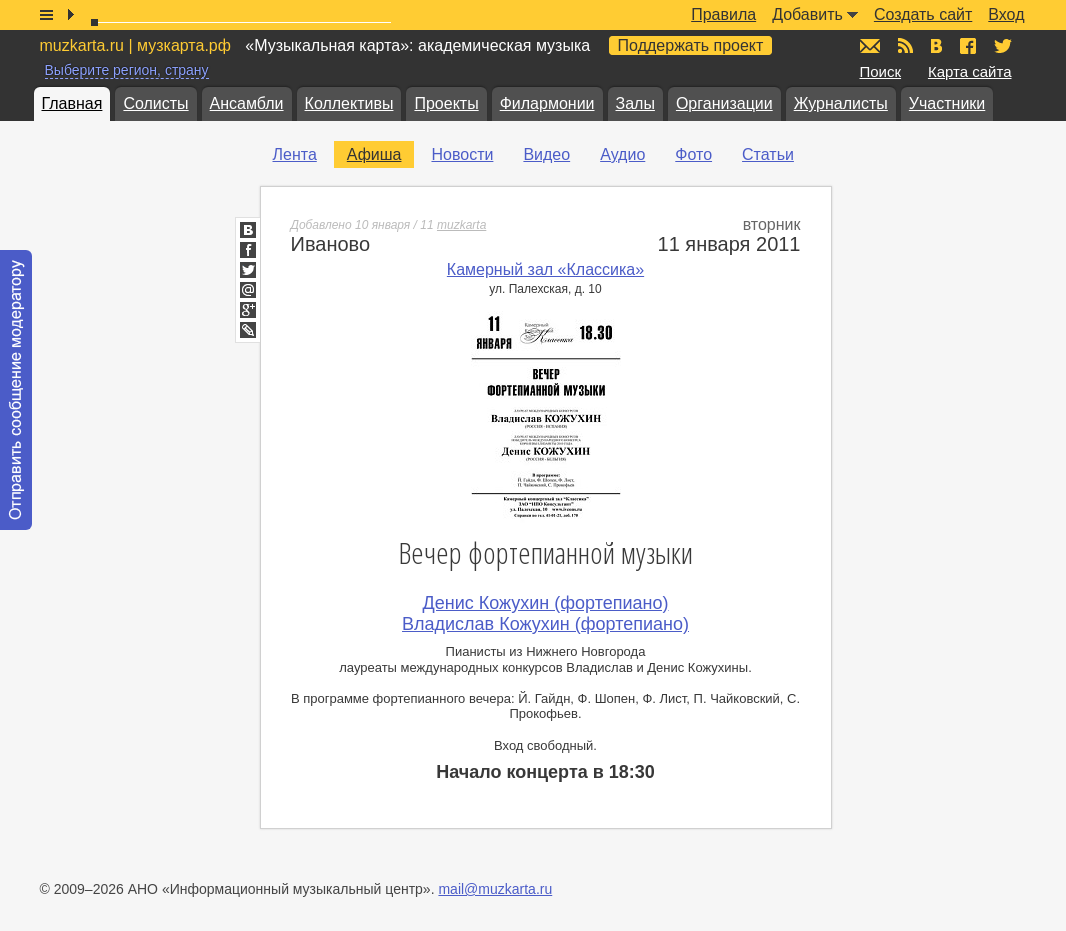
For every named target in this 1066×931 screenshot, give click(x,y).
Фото (693, 154)
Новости (462, 154)
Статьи (768, 154)
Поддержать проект (691, 45)
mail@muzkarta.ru (495, 889)
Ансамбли (247, 103)
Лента (295, 154)
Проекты (446, 103)
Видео (546, 154)
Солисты (155, 103)
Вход (1006, 14)
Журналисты (841, 103)
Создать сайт (923, 14)
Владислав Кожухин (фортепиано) (545, 624)
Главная (72, 103)
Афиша (374, 154)
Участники (947, 103)
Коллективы (349, 103)
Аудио (622, 154)
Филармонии (547, 103)
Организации (724, 103)
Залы (635, 103)
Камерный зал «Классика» (545, 269)
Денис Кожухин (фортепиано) (546, 603)
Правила (723, 14)
